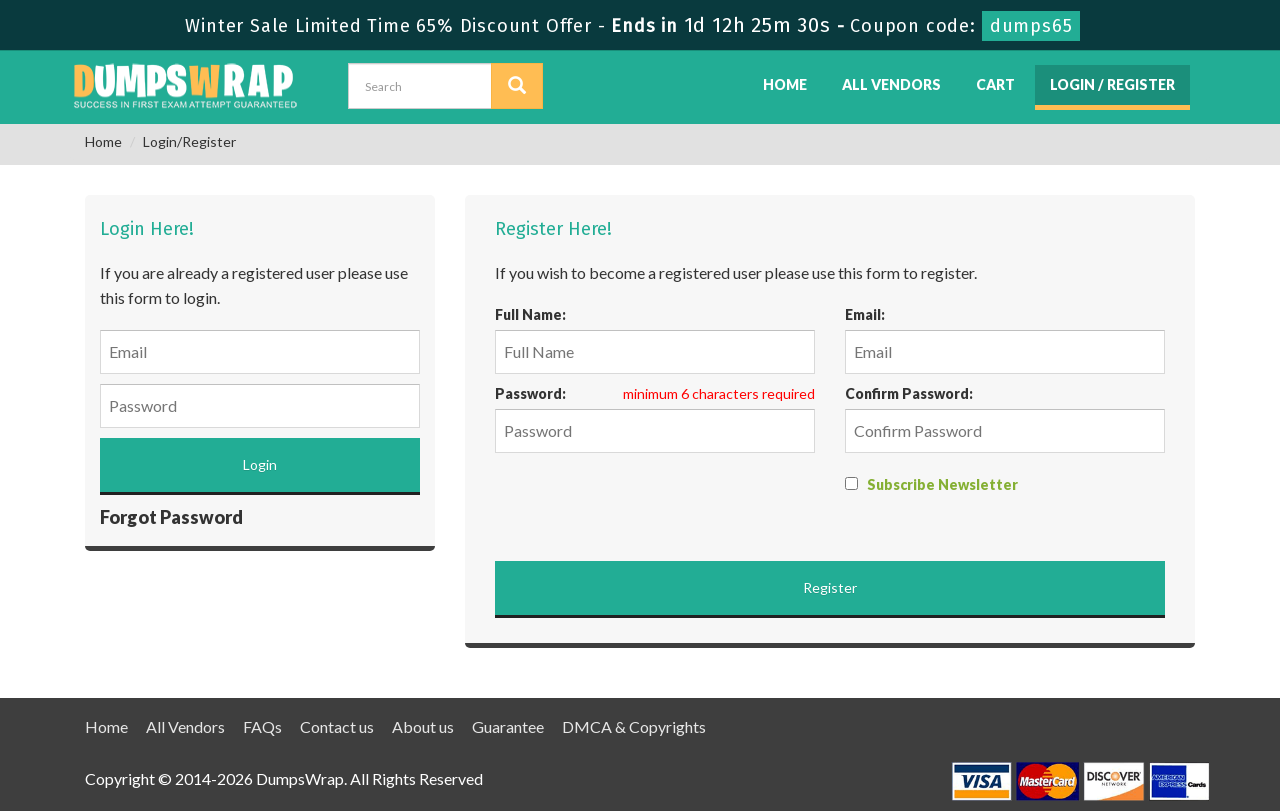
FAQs (262, 726)
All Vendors (891, 84)
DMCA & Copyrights (634, 726)
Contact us (337, 726)
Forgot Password (171, 517)
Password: (530, 393)
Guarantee (508, 726)
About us (423, 726)
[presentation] (647, 502)
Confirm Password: (909, 393)
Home (785, 84)
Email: (865, 314)
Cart (995, 84)
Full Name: (530, 314)
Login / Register (1112, 84)
